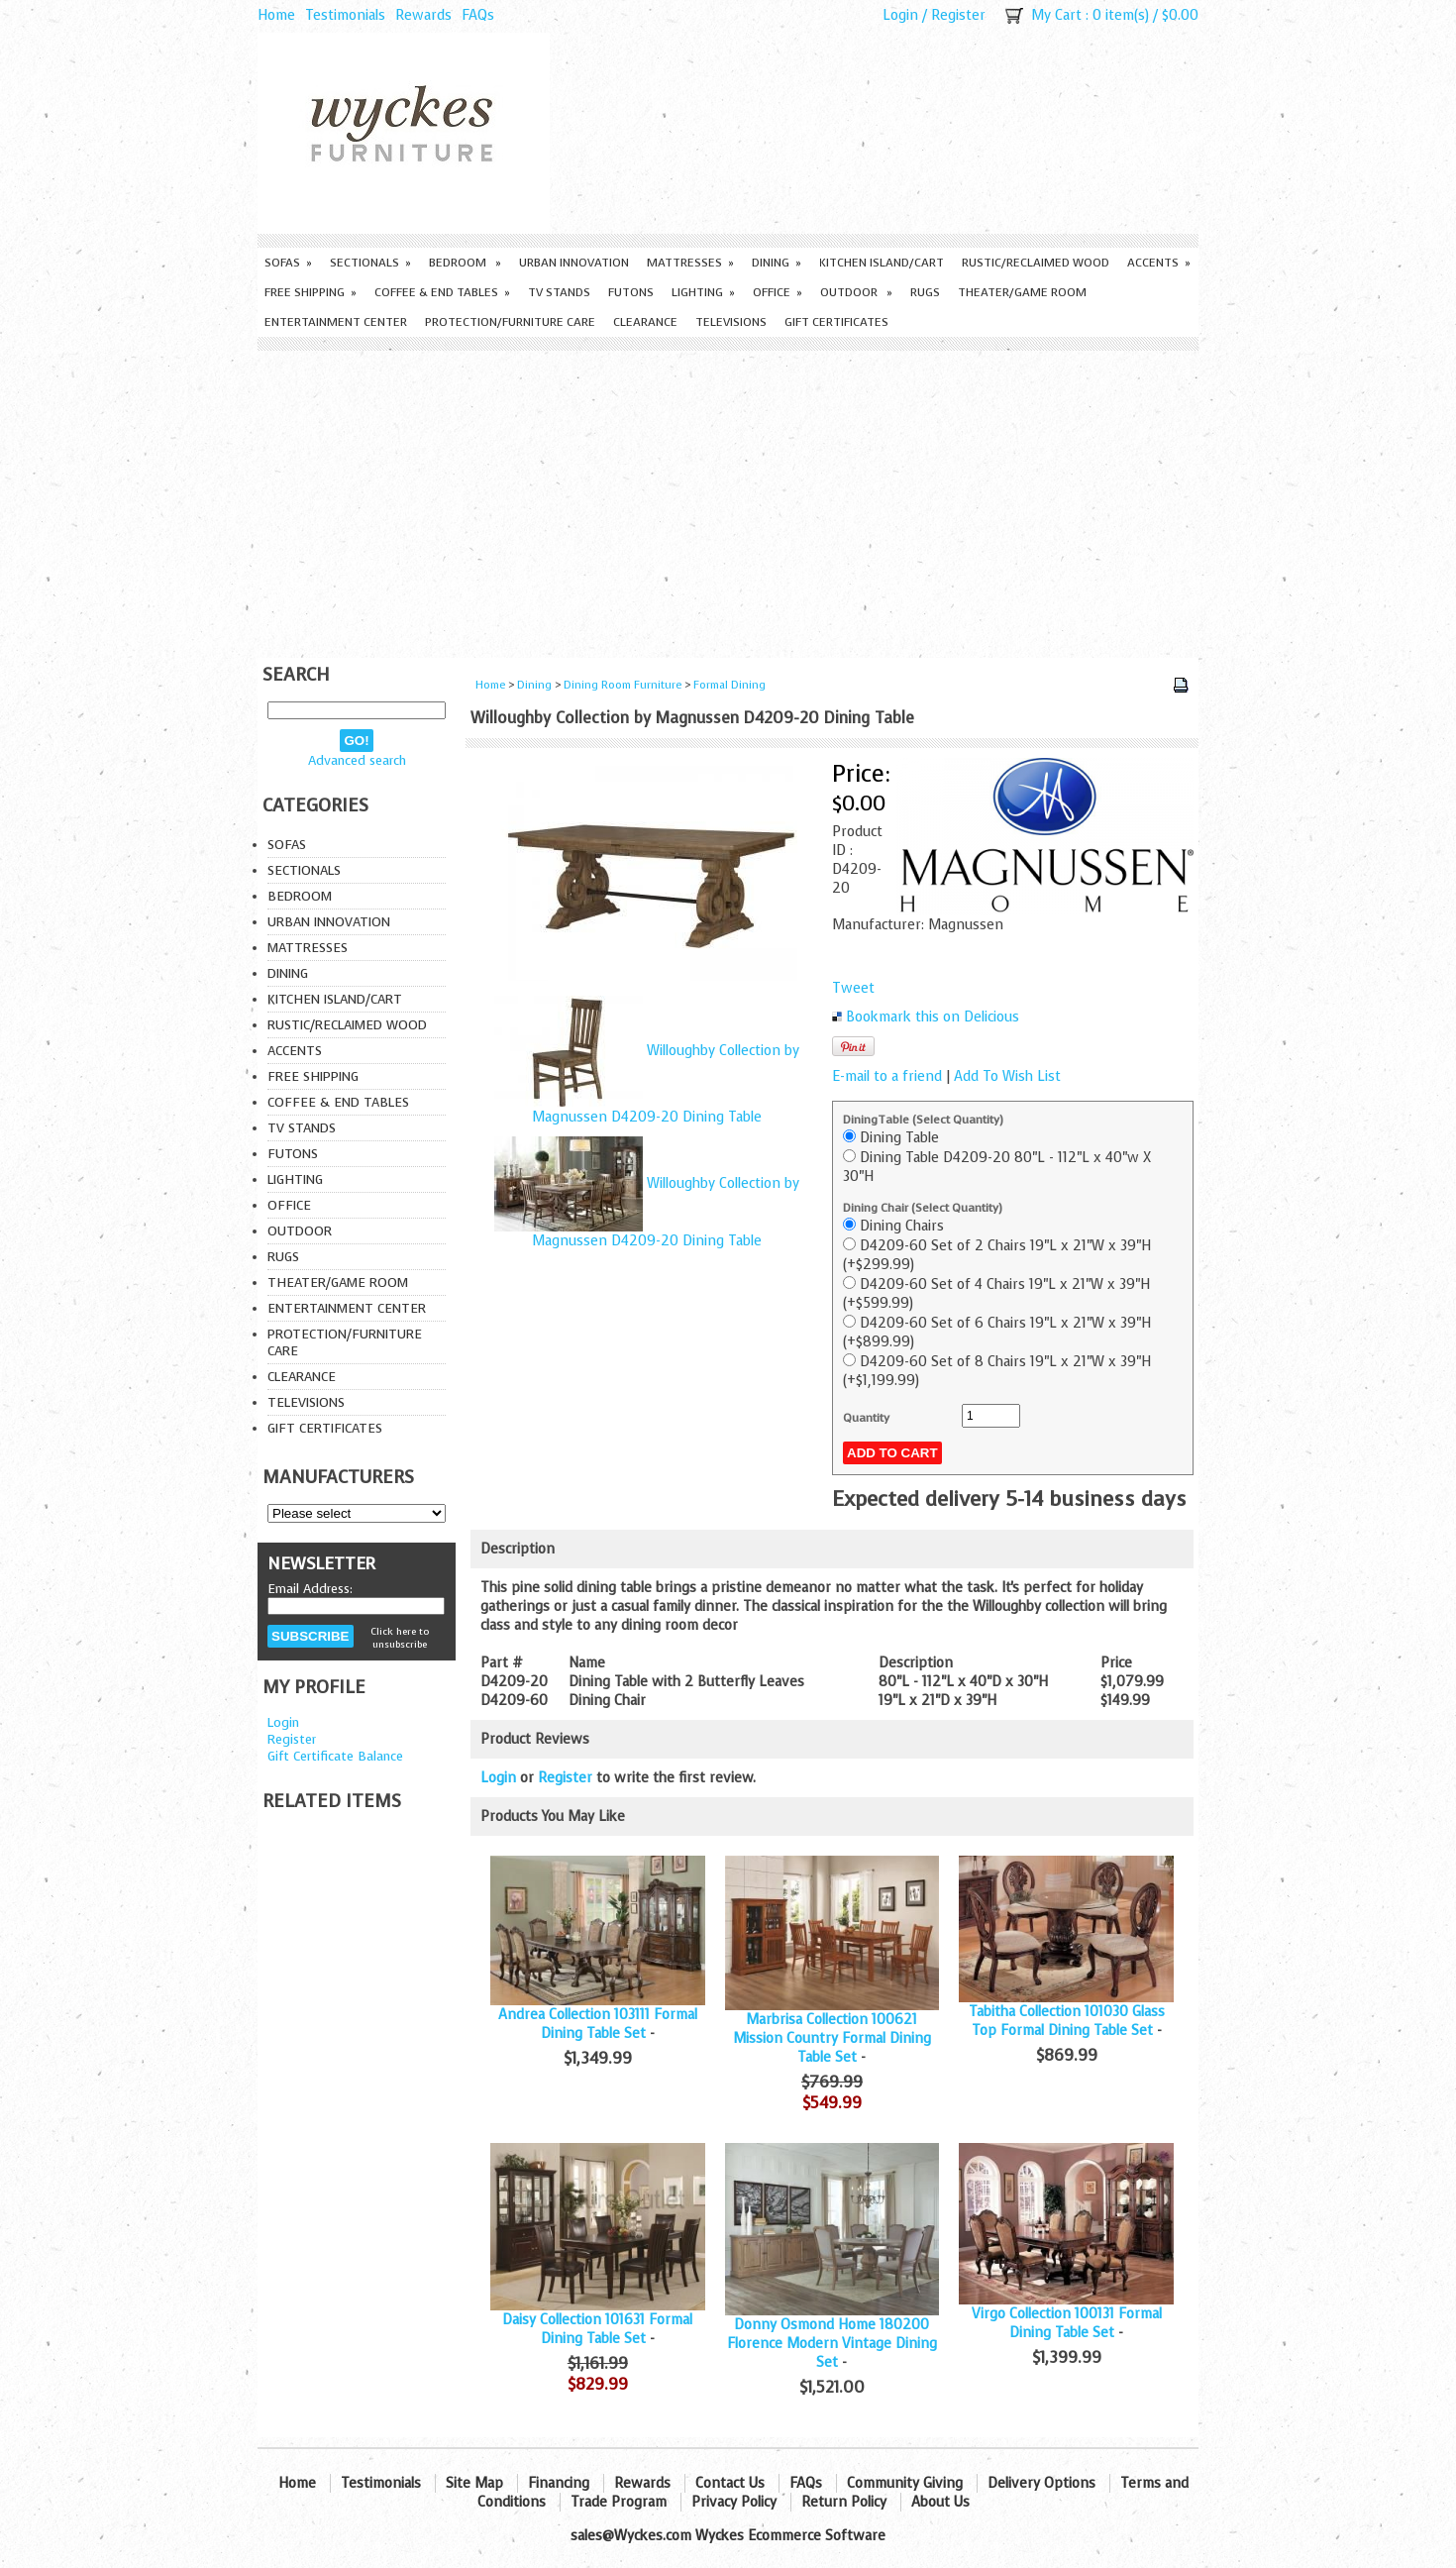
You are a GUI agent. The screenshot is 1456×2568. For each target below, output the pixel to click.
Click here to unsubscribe (399, 1638)
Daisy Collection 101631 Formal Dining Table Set (597, 2329)
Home (276, 15)
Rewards (423, 15)
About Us (940, 2502)
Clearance (645, 322)
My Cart (1056, 15)
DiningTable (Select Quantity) (923, 1119)
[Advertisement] (728, 499)
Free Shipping (310, 292)
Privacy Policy (734, 2502)
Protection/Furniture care (510, 322)
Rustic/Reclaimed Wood (1035, 262)
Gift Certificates (836, 322)
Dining (776, 262)
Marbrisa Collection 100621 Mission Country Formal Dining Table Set (832, 2038)
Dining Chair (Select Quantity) (922, 1208)
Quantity (866, 1418)
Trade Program (619, 2502)
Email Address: (310, 1588)
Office (777, 292)
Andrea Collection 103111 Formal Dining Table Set (597, 2024)
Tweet (853, 988)
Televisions (731, 322)
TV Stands (559, 292)
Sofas (288, 262)
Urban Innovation (574, 262)
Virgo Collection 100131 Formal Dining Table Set (1067, 2323)
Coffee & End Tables (442, 292)
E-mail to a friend (887, 1076)
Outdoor (856, 292)
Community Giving (905, 2483)
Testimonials (345, 15)
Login (900, 15)
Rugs (925, 292)
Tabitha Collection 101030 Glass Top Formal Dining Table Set (1067, 2021)
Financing (558, 2483)
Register (958, 15)
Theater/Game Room (1022, 292)
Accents (1159, 262)
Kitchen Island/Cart (881, 262)
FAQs (478, 15)
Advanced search (357, 760)
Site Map (474, 2483)
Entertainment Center (335, 322)
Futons (631, 292)
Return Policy (843, 2502)
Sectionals (370, 262)
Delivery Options (1041, 2483)
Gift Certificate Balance (335, 1756)
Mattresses (690, 262)
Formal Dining (729, 685)
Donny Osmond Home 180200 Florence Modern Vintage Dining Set (832, 2343)
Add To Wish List (1007, 1076)
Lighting (703, 292)
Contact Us (730, 2483)
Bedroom (465, 262)
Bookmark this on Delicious (932, 1017)
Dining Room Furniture (622, 685)
